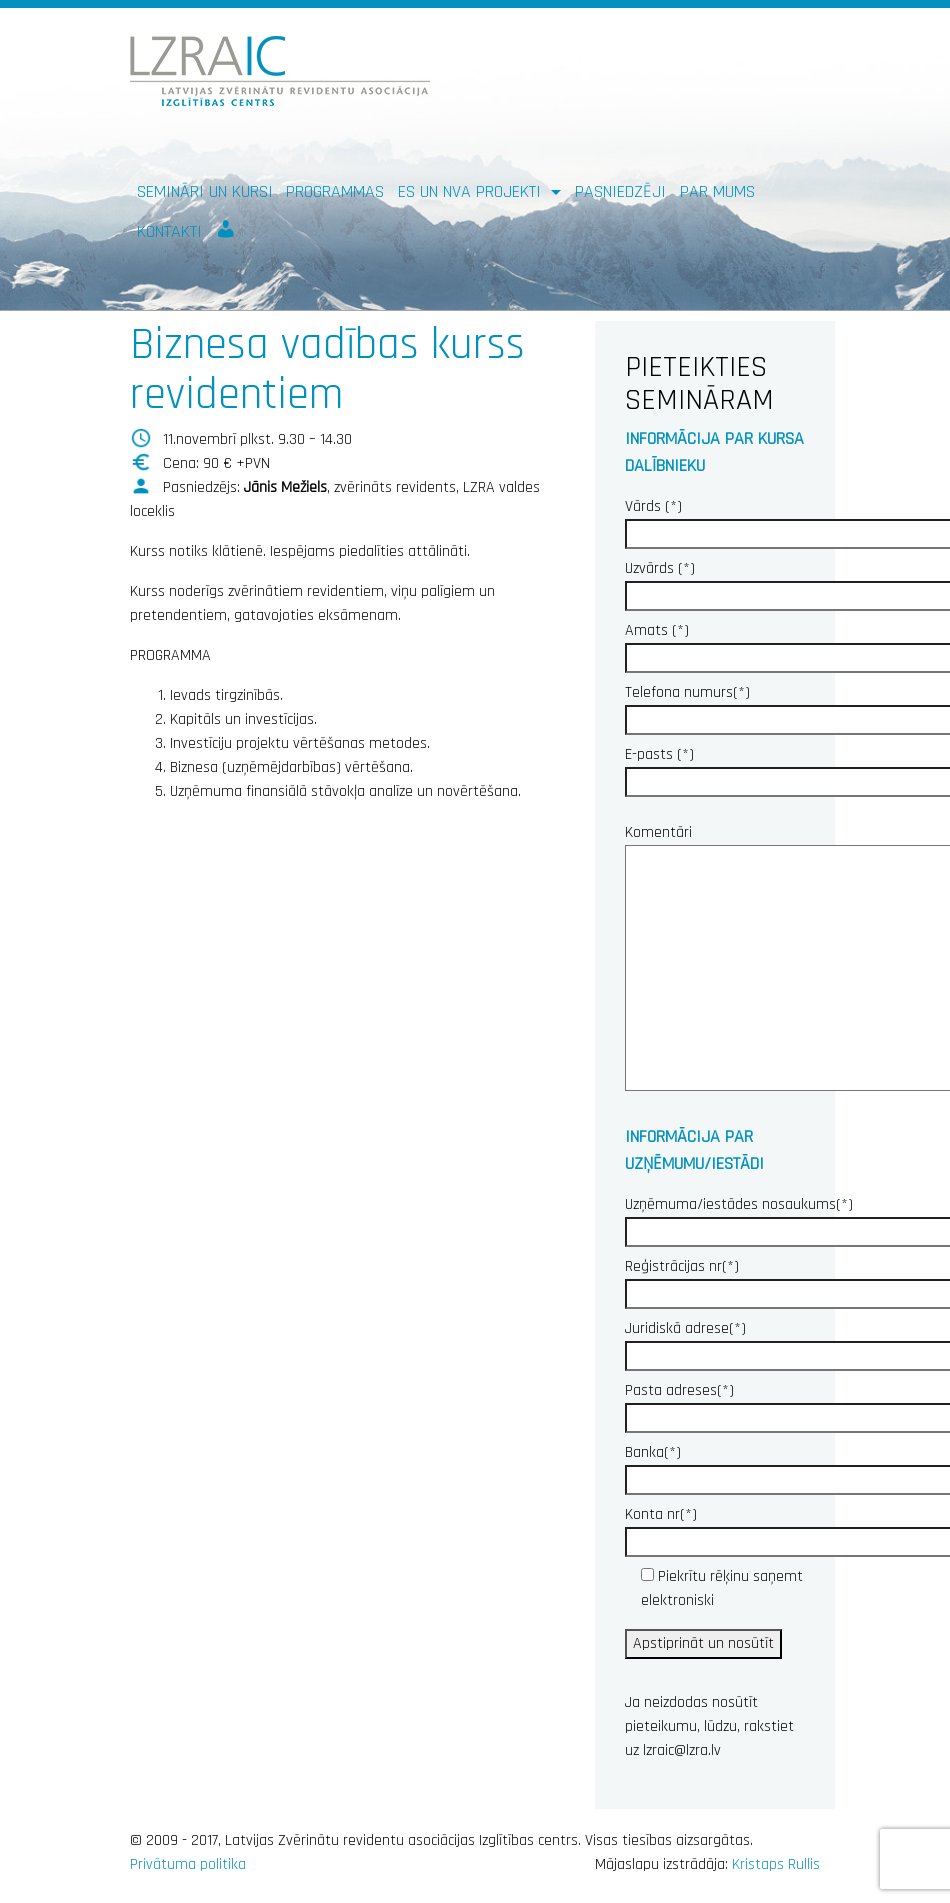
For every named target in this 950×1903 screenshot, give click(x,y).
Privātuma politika (188, 1864)
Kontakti (169, 231)
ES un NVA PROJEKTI (472, 191)
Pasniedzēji (620, 191)
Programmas (335, 191)
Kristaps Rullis (776, 1864)
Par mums (717, 191)
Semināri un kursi (205, 191)
